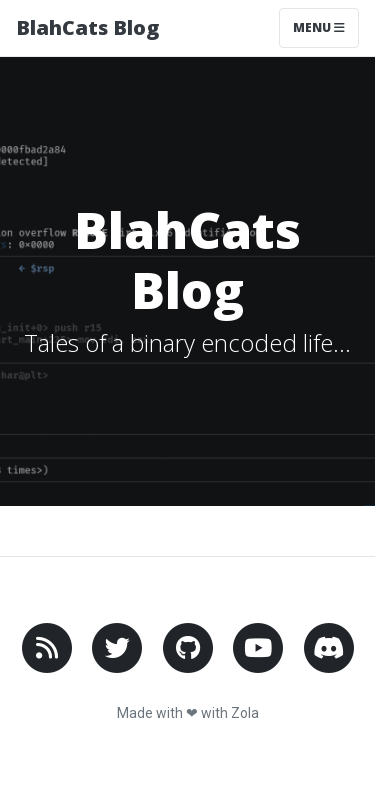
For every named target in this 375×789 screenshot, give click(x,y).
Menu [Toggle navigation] (319, 27)
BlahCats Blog (87, 27)
